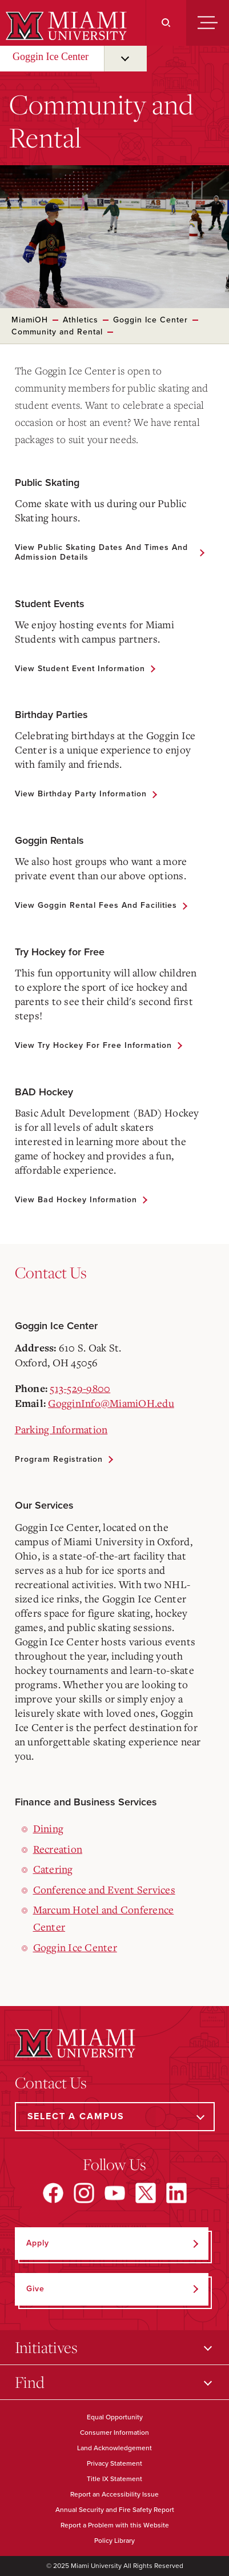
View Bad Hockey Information (76, 1200)
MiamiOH (29, 320)
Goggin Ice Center (51, 56)
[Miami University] (65, 26)
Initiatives (46, 2347)
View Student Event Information (80, 668)
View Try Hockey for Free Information (93, 1045)
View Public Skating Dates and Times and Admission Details (101, 552)
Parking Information (61, 1429)
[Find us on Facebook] (53, 2193)
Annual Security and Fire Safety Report (114, 2510)
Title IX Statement (114, 2479)
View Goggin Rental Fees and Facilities (96, 905)
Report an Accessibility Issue (114, 2494)
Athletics (80, 320)
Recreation (58, 1849)
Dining (48, 1828)
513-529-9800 (80, 1388)
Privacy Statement (114, 2463)
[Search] (166, 23)
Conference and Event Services (104, 1889)
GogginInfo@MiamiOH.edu (111, 1403)
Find (30, 2381)
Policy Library (114, 2541)
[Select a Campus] (115, 2116)
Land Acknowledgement (114, 2448)
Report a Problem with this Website (115, 2525)
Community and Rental (57, 332)
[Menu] (207, 23)
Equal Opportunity (115, 2417)
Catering (53, 1869)
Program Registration (59, 1459)
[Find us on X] (145, 2193)
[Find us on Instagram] (84, 2193)
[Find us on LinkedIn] (176, 2193)
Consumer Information (114, 2433)
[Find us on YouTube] (114, 2193)
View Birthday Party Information (81, 794)
